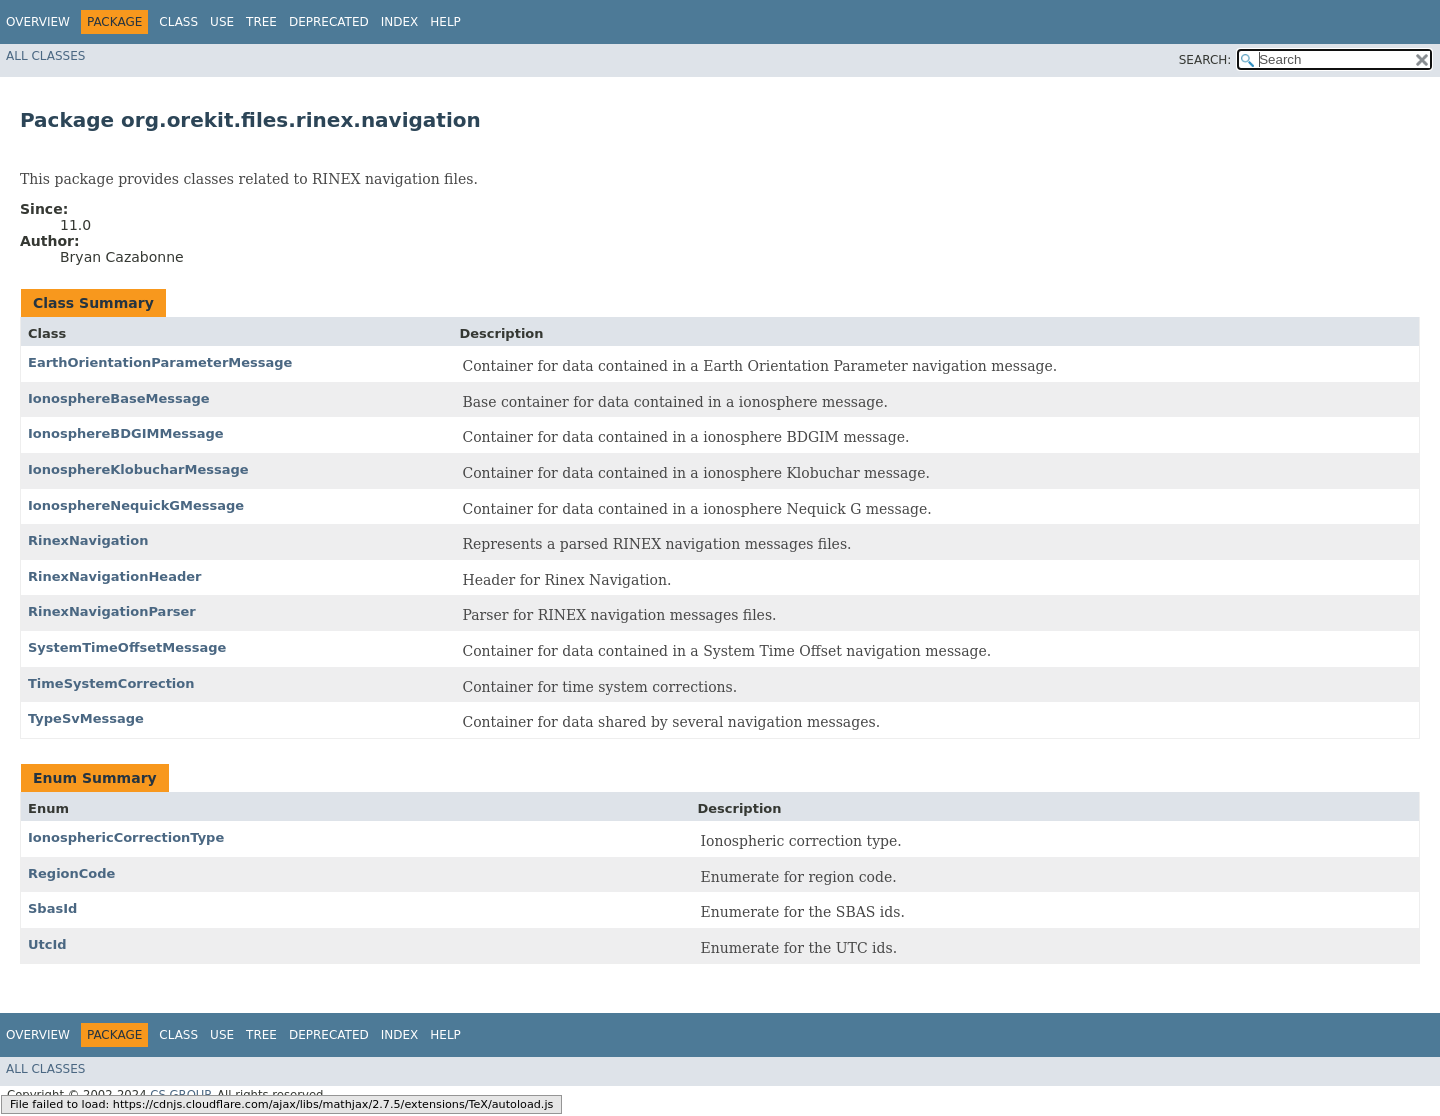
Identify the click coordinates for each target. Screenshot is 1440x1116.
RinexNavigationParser (112, 611)
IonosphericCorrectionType (126, 837)
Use (222, 22)
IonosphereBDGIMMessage (126, 433)
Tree (261, 22)
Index (400, 22)
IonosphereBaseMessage (119, 398)
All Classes (45, 56)
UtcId (47, 944)
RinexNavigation (88, 540)
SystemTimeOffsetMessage (127, 647)
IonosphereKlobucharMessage (138, 469)
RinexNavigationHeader (114, 576)
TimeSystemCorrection (111, 683)
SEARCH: (1205, 60)
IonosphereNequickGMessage (136, 505)
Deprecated (329, 22)
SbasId (52, 908)
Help (445, 22)
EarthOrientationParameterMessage (160, 362)
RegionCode (71, 873)
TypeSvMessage (86, 718)
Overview (38, 22)
